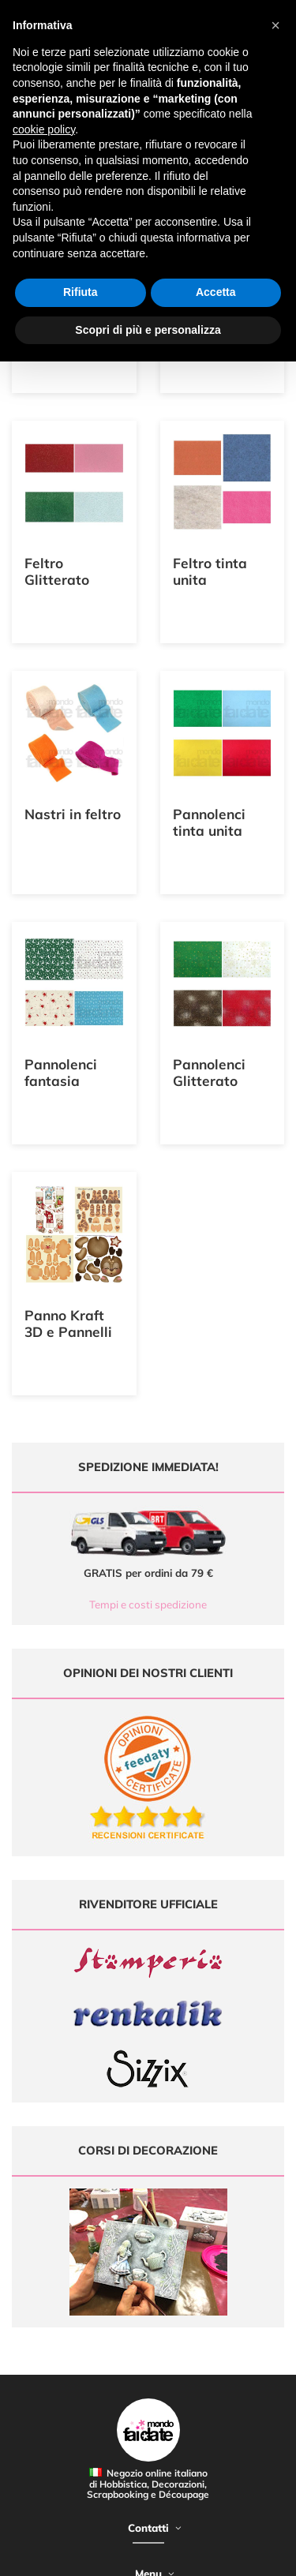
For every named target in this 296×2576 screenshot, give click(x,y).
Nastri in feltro (72, 814)
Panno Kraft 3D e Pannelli (68, 1323)
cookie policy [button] (44, 129)
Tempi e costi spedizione (148, 1604)
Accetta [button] (216, 292)
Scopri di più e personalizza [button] (147, 330)
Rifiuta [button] (80, 292)
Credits (243, 2555)
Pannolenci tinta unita (209, 822)
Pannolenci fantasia (60, 1072)
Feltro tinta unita (210, 571)
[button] (275, 25)
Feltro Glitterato (56, 571)
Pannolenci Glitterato (209, 1072)
